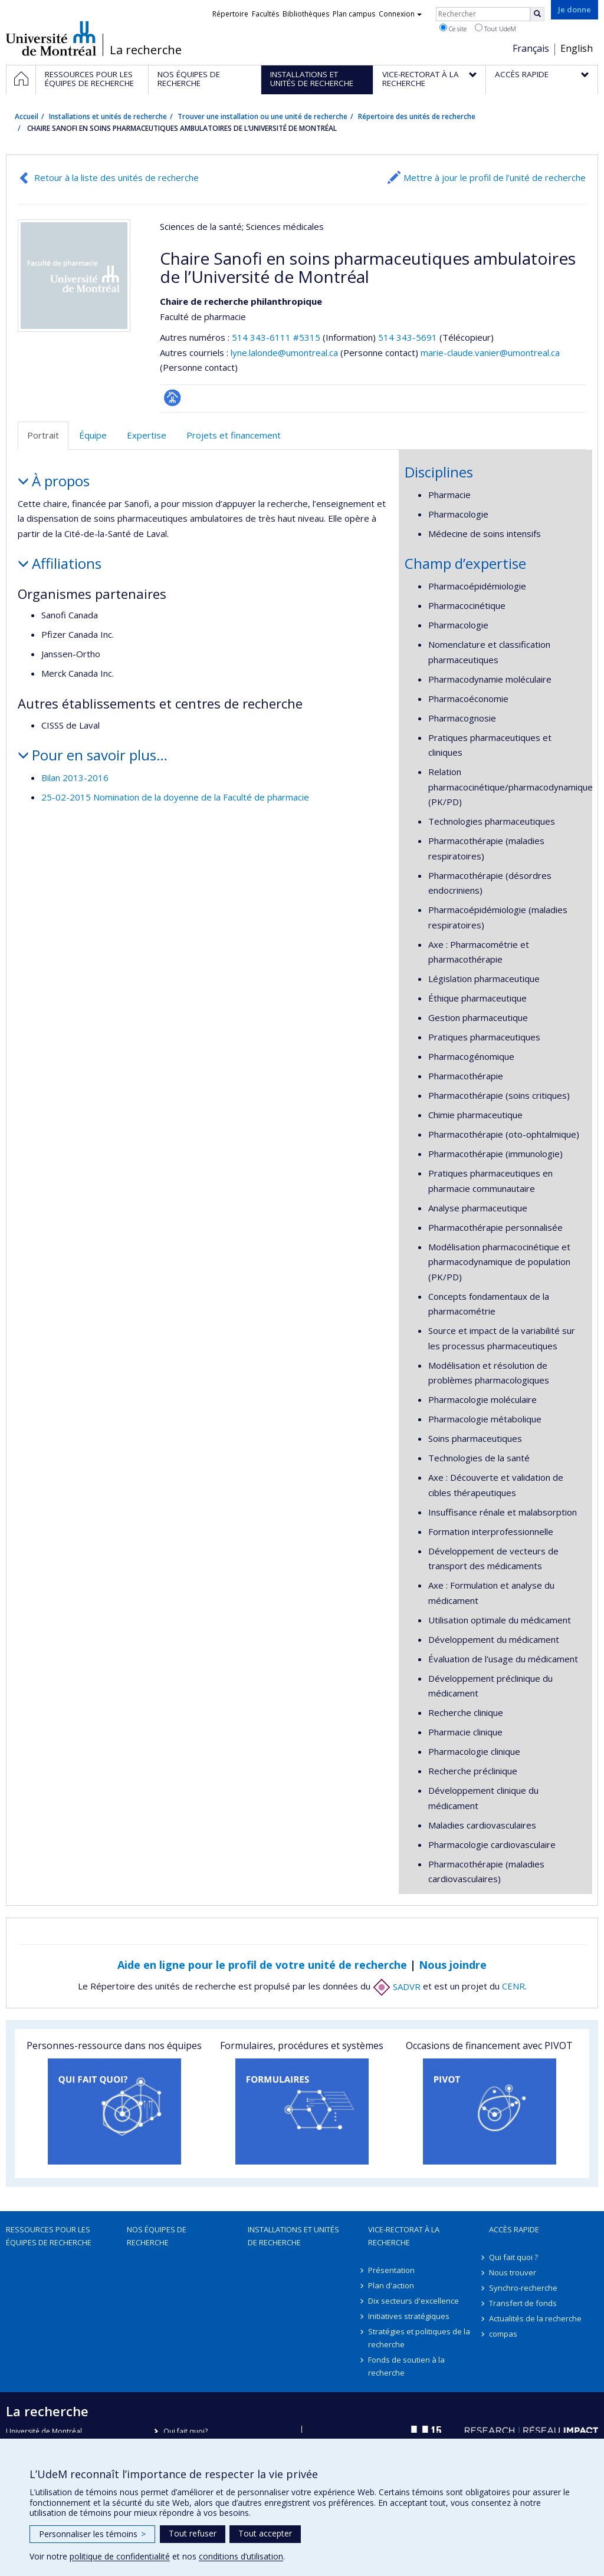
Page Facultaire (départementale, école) (172, 397)
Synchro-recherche (523, 2287)
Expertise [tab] (146, 435)
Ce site (453, 28)
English (576, 48)
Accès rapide (514, 2229)
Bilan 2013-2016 (75, 777)
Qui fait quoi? (185, 2431)
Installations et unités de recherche (108, 116)
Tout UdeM (495, 28)
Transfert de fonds (523, 2303)
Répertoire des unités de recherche (416, 116)
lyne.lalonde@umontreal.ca (284, 352)
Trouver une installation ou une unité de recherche (262, 116)
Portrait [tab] (43, 435)
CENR (513, 1986)
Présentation (391, 2270)
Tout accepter (265, 2533)
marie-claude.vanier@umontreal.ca (490, 352)
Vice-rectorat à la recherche (403, 2236)
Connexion (400, 14)
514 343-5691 (408, 337)
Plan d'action (391, 2285)
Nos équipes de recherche (156, 2236)
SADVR (397, 1986)
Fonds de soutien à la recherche (406, 2366)
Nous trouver (512, 2272)
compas (503, 2333)
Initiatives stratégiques (408, 2316)
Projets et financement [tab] (233, 435)
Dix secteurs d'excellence (413, 2300)
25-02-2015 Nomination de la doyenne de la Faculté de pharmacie (175, 797)
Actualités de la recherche (535, 2318)
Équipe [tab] (93, 435)
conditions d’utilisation (241, 2556)
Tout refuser (192, 2533)
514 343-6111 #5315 (276, 337)
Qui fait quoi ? (513, 2257)
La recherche (146, 50)
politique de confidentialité (120, 2556)
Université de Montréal (51, 38)
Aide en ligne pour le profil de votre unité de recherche (262, 1965)
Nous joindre (453, 1965)
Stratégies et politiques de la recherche (419, 2338)
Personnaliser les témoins (92, 2533)
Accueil (26, 116)
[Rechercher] (537, 14)
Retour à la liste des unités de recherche (116, 177)
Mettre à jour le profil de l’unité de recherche (494, 177)
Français (531, 48)
